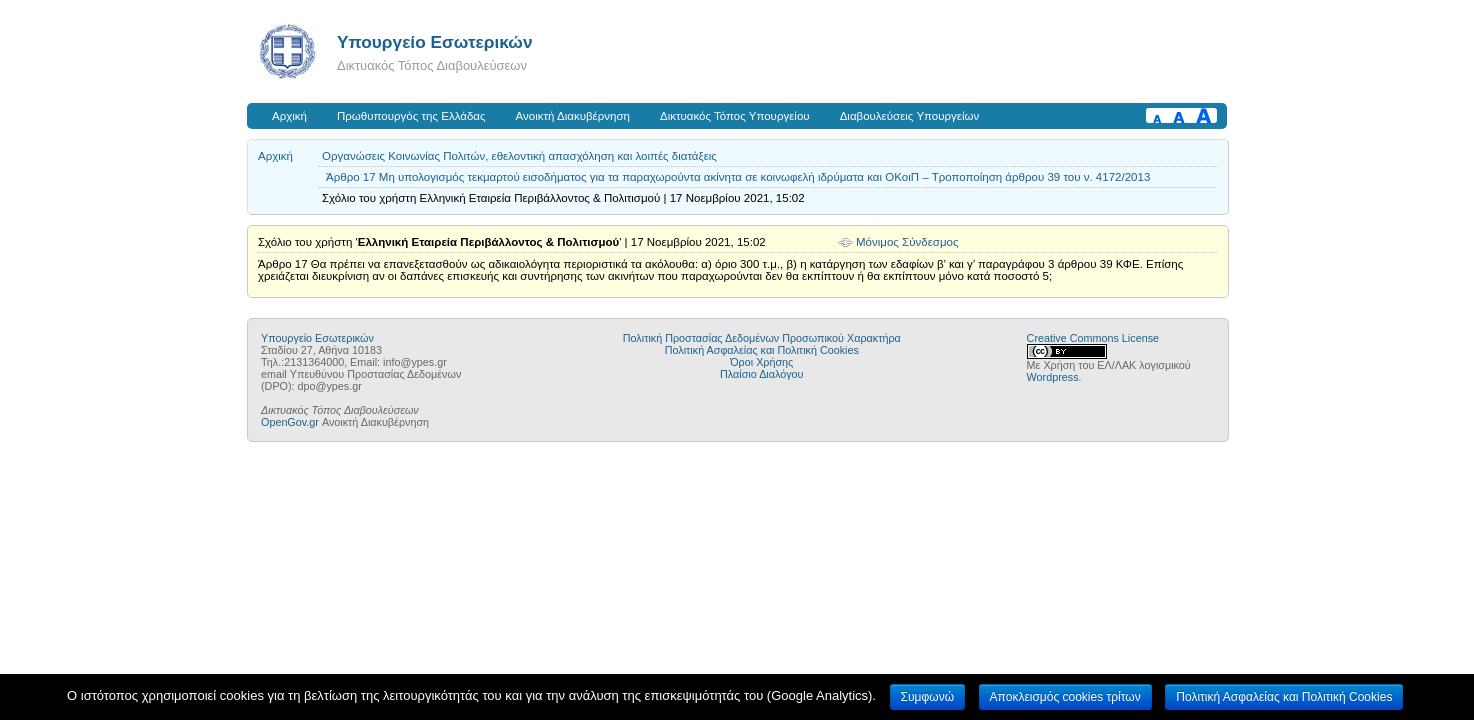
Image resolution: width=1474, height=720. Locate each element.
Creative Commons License (1093, 338)
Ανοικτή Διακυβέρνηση (573, 116)
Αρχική (289, 116)
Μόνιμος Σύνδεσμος (907, 242)
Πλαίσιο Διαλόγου (761, 374)
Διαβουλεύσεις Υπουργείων (910, 116)
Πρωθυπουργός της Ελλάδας (411, 116)
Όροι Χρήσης (761, 362)
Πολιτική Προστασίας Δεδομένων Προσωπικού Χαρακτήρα (762, 338)
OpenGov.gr (290, 422)
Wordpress (1053, 377)
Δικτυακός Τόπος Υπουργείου (735, 116)
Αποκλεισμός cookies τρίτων (1065, 697)
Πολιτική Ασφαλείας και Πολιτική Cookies (762, 350)
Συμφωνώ (927, 697)
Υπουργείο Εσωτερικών (435, 42)
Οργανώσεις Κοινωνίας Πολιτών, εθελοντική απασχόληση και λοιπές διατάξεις (519, 156)
